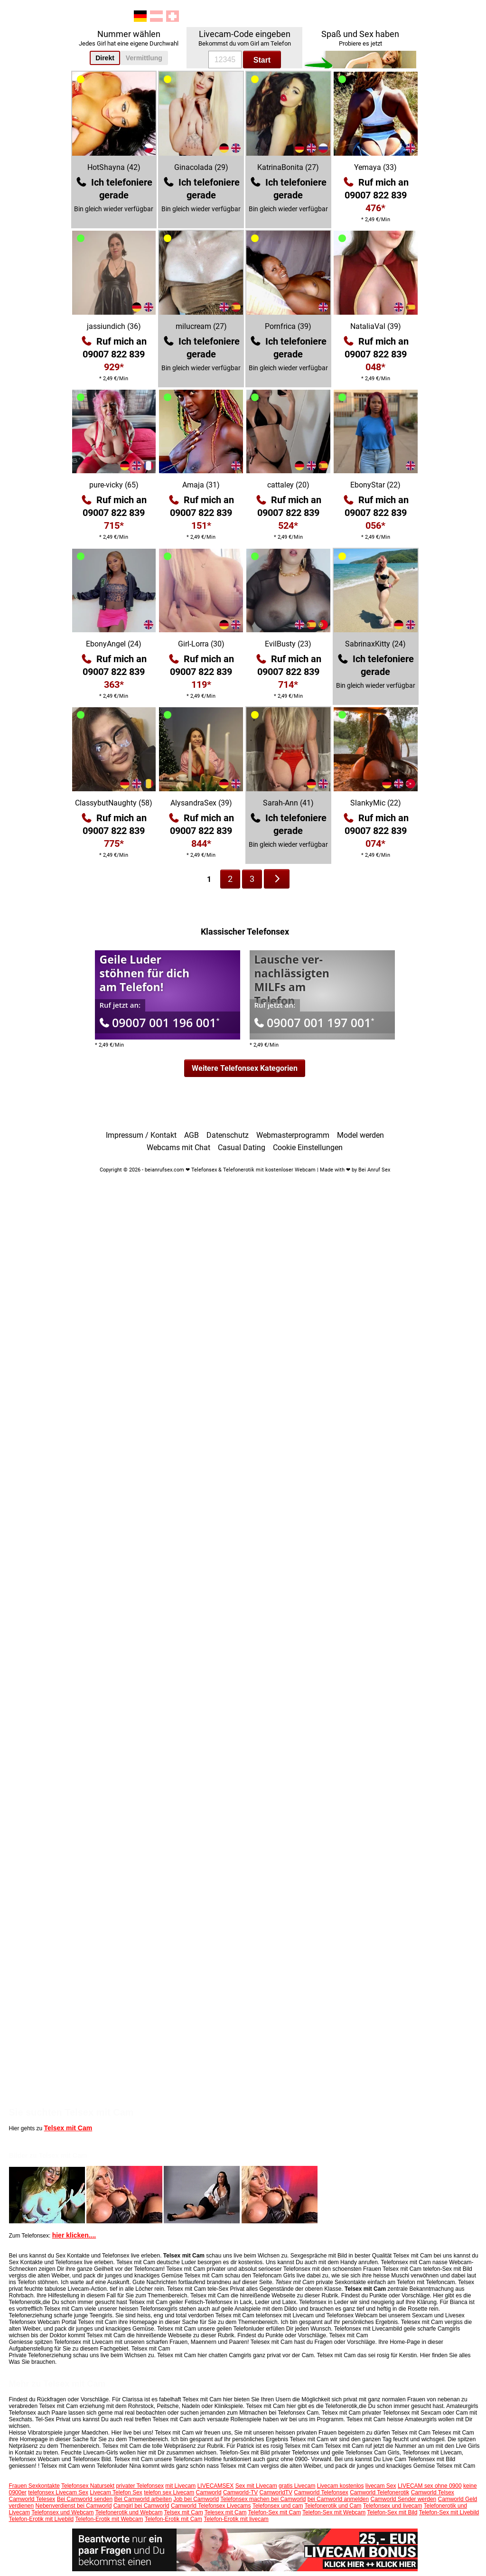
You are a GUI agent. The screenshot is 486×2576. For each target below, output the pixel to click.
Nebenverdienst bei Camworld (74, 2505)
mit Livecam (180, 2485)
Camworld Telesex (32, 2499)
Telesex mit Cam (226, 2512)
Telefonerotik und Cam (333, 2505)
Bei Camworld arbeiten (142, 2499)
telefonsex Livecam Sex (58, 2492)
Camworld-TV (240, 2492)
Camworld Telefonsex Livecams (211, 2505)
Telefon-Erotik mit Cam (173, 2519)
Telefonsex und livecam (392, 2505)
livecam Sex (380, 2485)
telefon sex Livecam (169, 2492)
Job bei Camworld (196, 2499)
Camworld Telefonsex (321, 2492)
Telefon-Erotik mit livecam (236, 2519)
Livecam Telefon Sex (116, 2492)
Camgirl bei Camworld (141, 2505)
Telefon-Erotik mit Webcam (109, 2519)
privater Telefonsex (140, 2485)
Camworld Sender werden (404, 2499)
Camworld (209, 2492)
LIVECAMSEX (215, 2485)
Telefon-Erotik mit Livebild (41, 2519)
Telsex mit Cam (68, 2128)
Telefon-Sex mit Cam (274, 2512)
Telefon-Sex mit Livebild (449, 2512)
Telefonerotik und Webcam (129, 2512)
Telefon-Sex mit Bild (392, 2512)
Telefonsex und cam (277, 2505)
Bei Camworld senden (84, 2499)
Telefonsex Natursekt (87, 2485)
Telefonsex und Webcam (62, 2512)
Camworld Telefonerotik (379, 2492)
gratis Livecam (297, 2485)
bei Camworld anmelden (338, 2499)
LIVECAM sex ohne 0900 (430, 2485)
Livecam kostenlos (340, 2485)
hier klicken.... (74, 2235)
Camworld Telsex (432, 2492)
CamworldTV (276, 2492)
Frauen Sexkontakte (34, 2485)
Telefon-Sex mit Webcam (333, 2512)
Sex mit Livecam (256, 2485)
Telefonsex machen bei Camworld (263, 2499)
